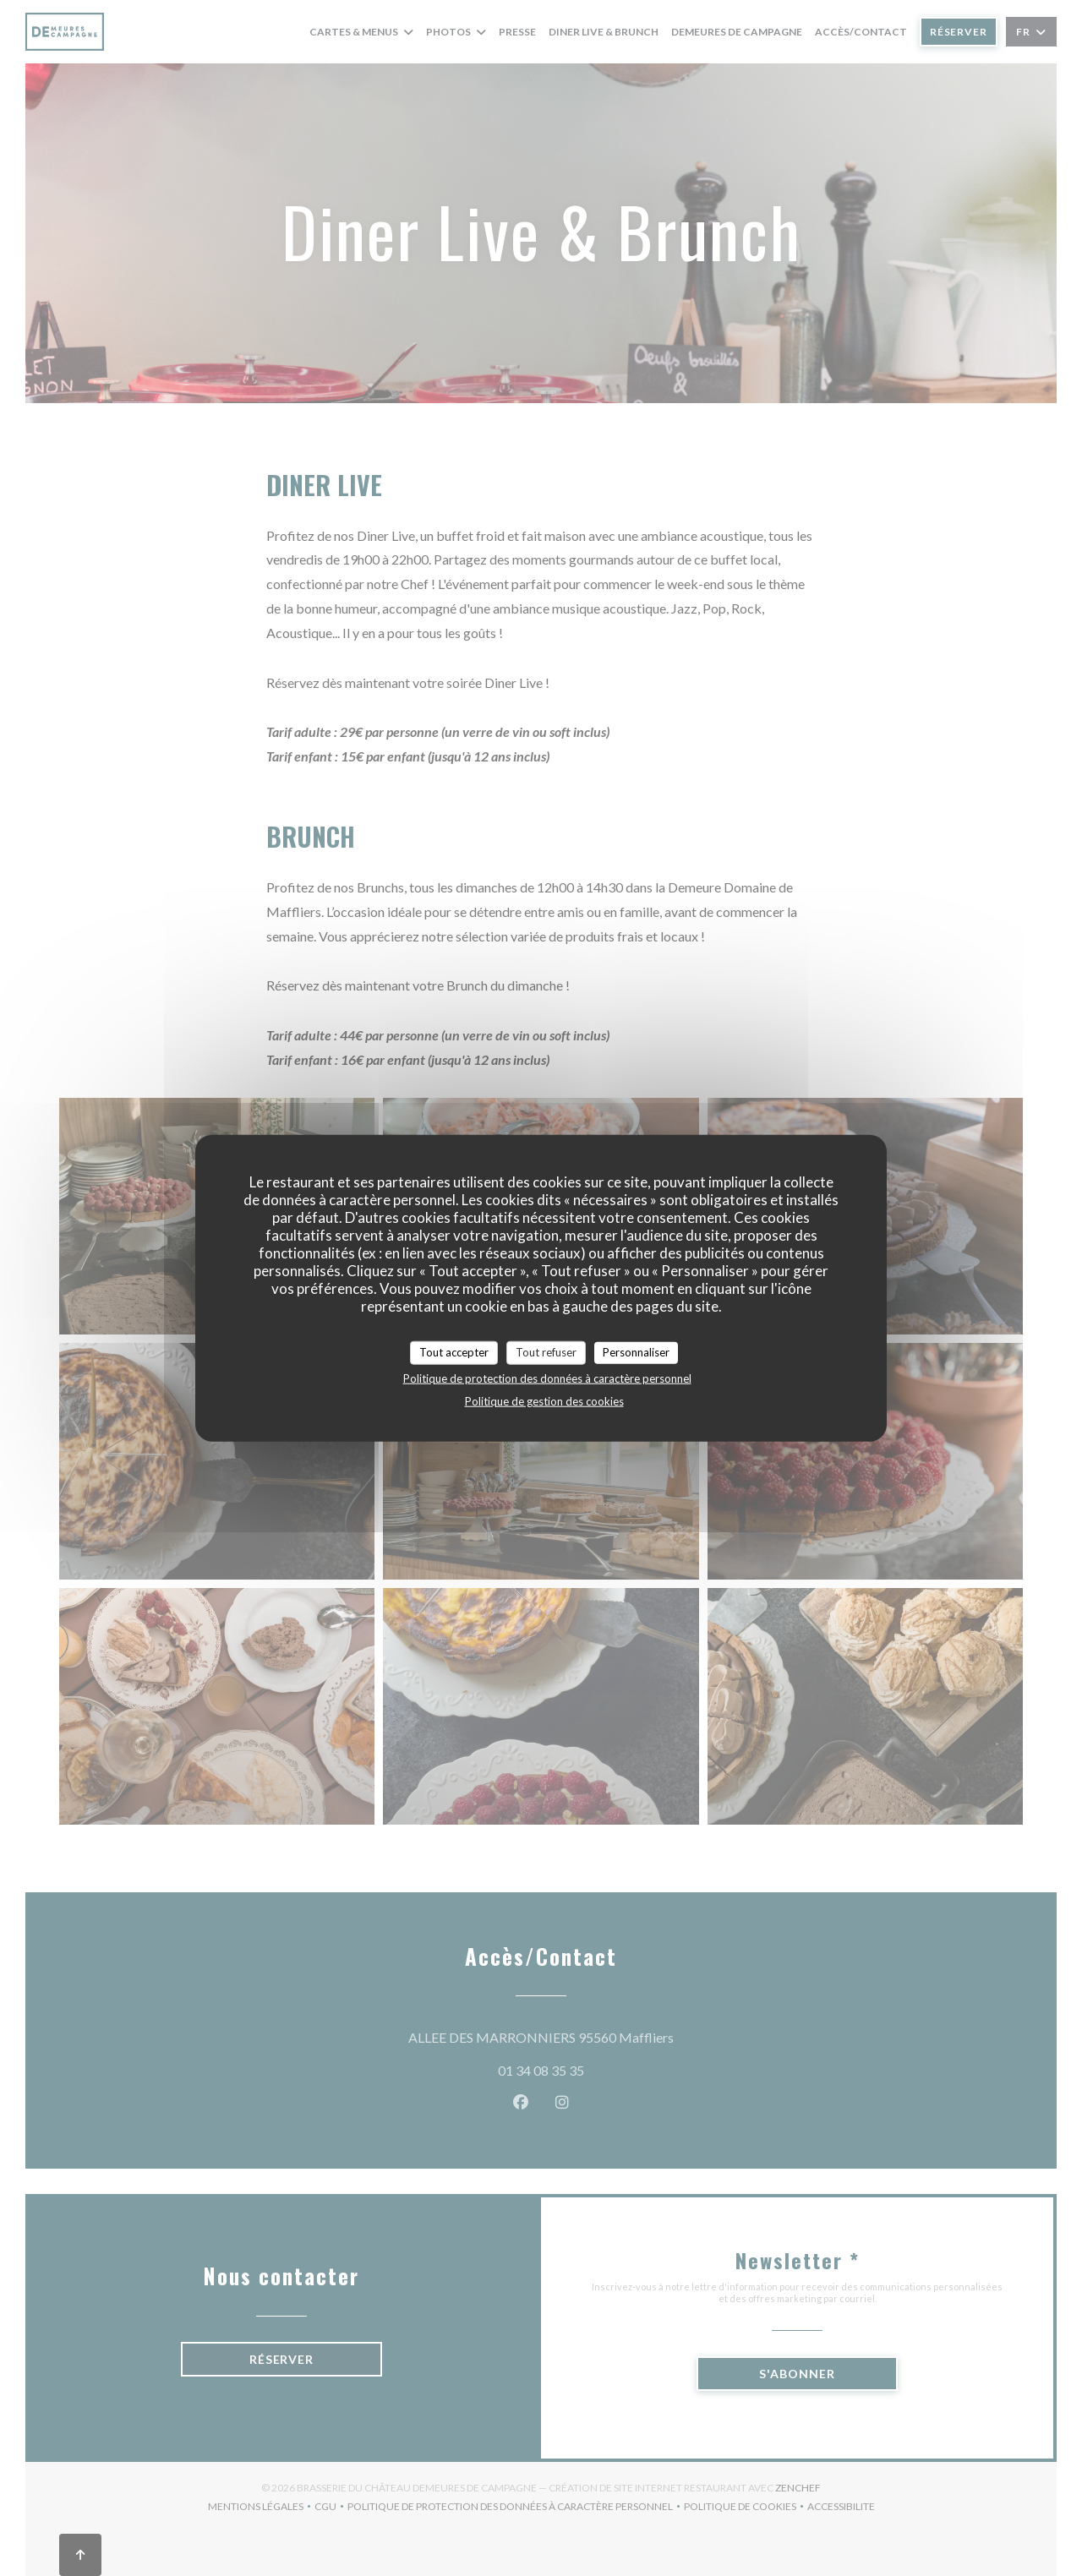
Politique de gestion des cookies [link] (544, 1400)
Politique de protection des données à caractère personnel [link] (547, 1377)
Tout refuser (546, 1352)
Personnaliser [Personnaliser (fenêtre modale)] (636, 1352)
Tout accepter (454, 1352)
